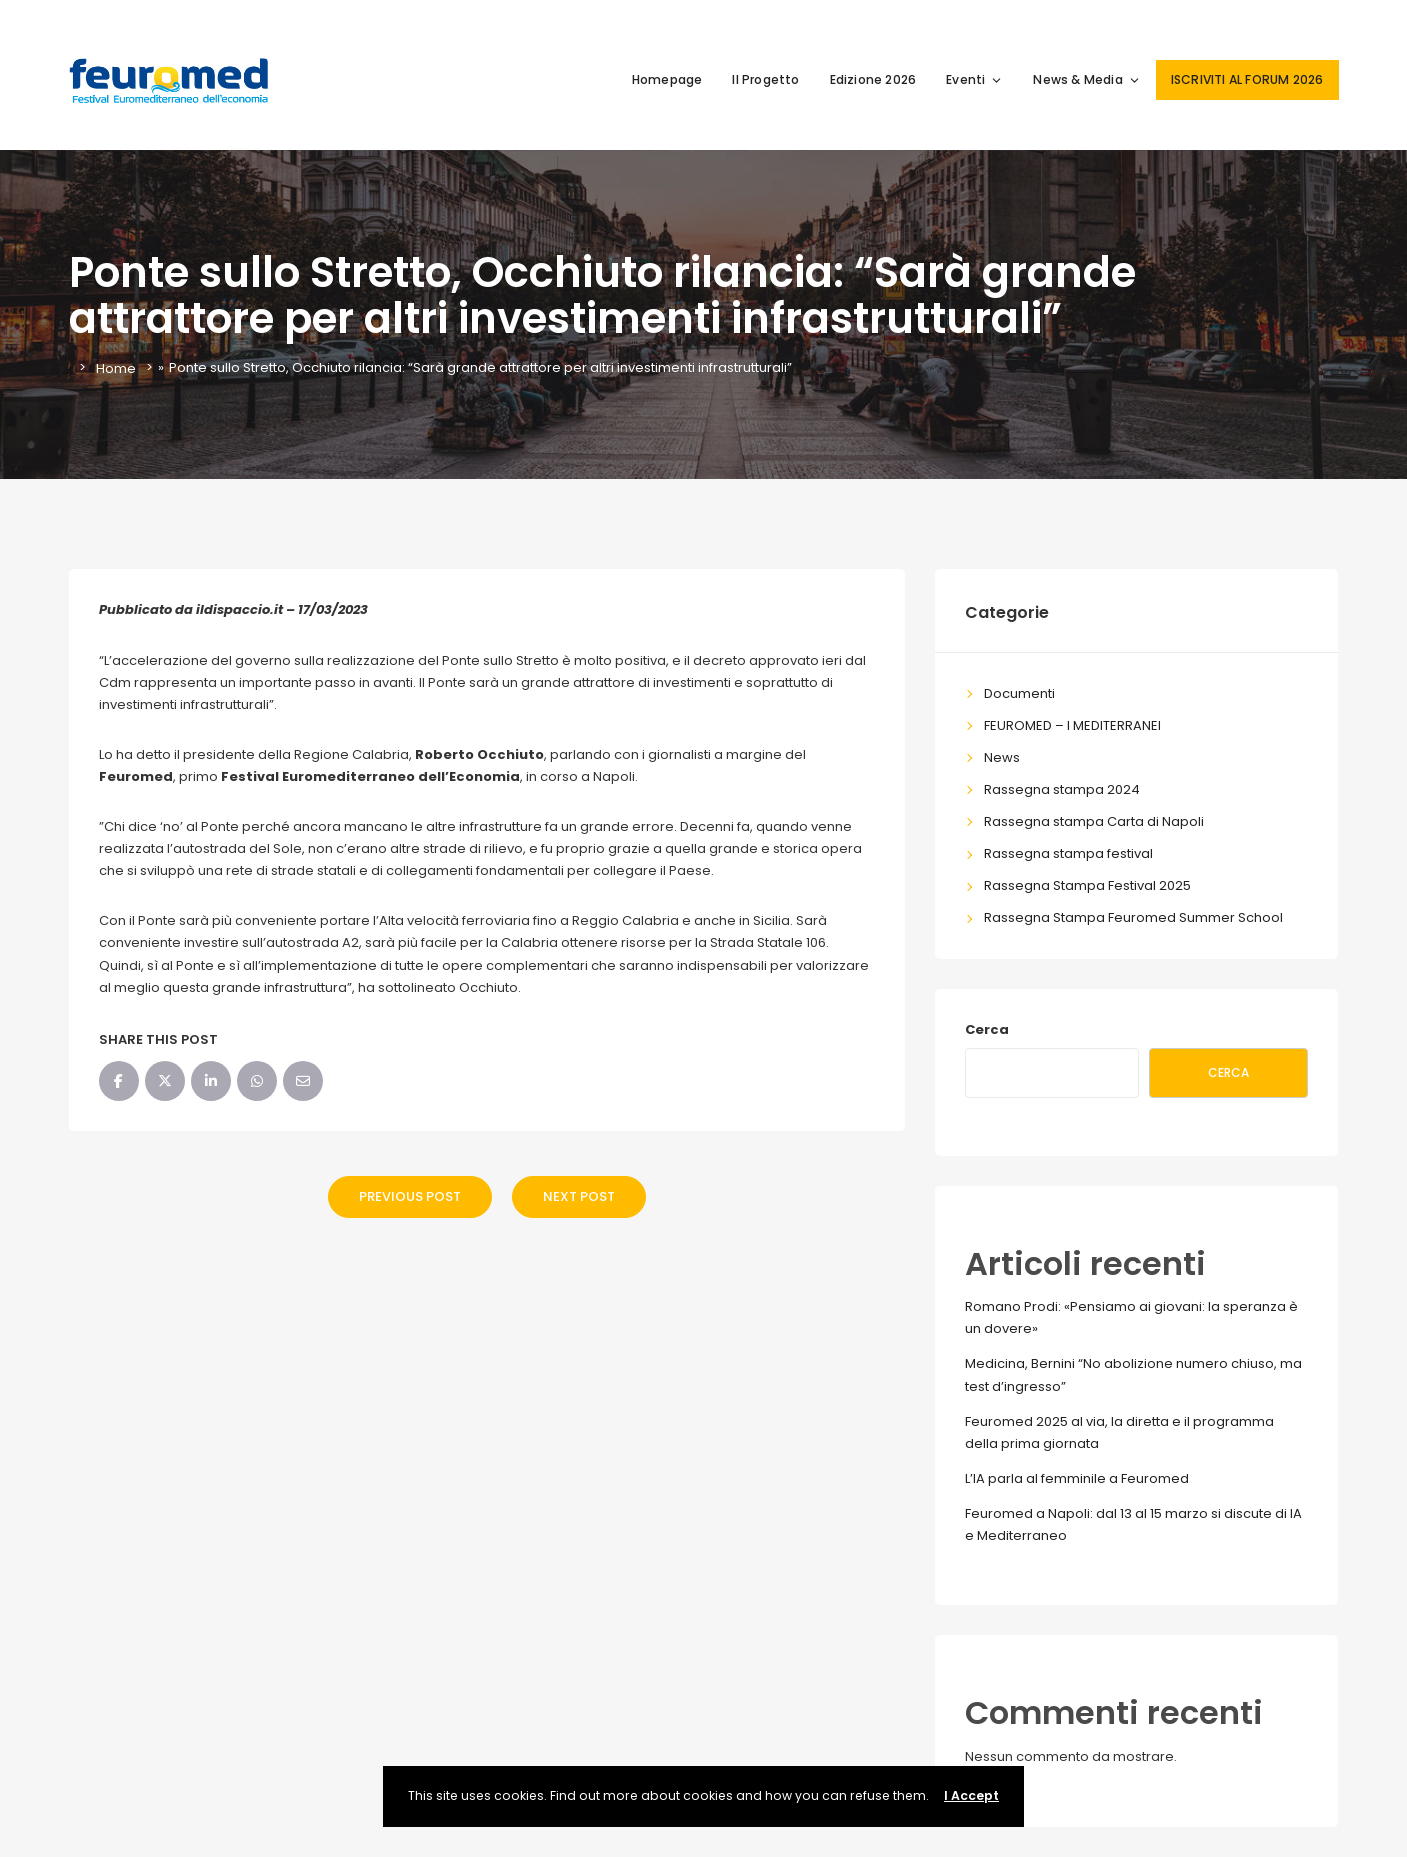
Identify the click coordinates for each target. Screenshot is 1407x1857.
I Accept (971, 1795)
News (1002, 757)
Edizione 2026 (873, 79)
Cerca (987, 1029)
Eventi (974, 79)
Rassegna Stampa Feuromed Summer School (1133, 917)
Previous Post (410, 1196)
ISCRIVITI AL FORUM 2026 (1247, 79)
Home (116, 367)
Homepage (667, 79)
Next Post (579, 1196)
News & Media (1086, 79)
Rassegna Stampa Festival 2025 (1087, 885)
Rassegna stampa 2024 (1062, 789)
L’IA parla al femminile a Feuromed (1077, 1478)
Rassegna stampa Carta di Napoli (1094, 821)
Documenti (1019, 693)
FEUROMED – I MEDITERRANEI (1072, 725)
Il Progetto (765, 79)
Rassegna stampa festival (1068, 853)
